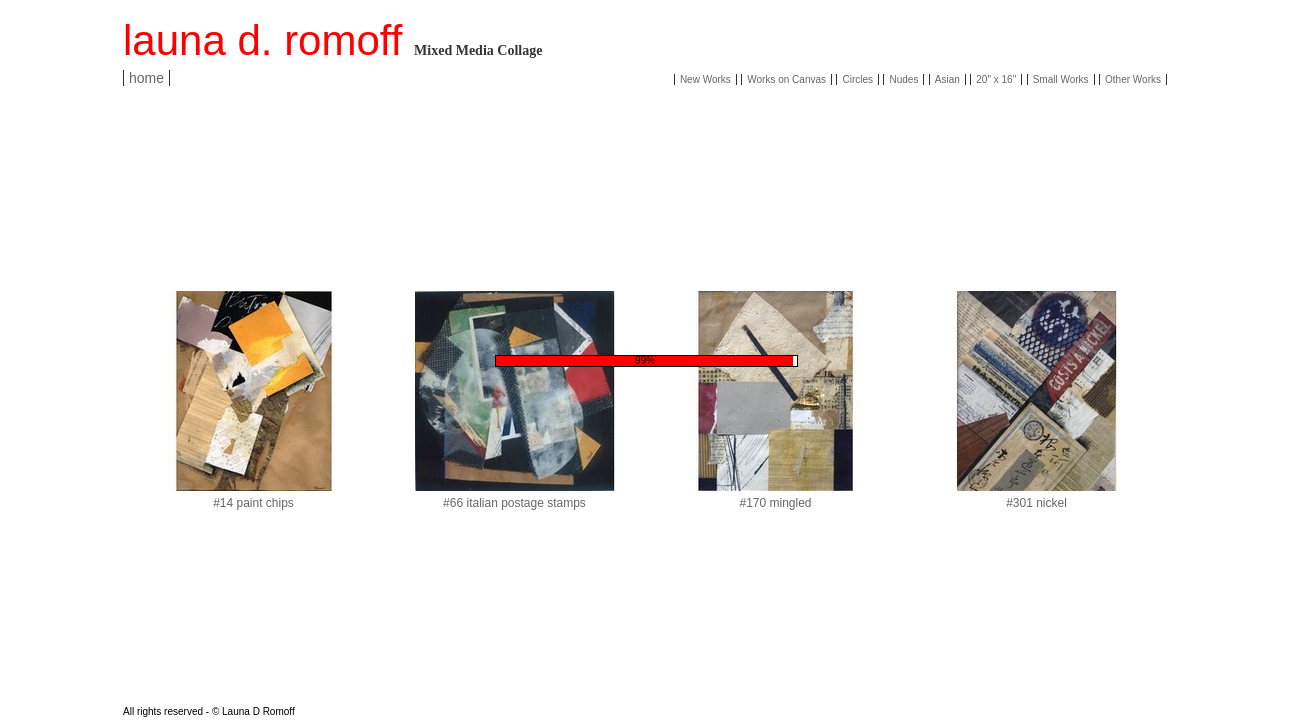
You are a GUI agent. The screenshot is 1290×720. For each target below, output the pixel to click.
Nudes (903, 79)
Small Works (1061, 79)
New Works (705, 79)
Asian (947, 79)
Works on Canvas (786, 79)
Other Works (1133, 79)
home (146, 78)
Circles (857, 79)
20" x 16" (996, 79)
